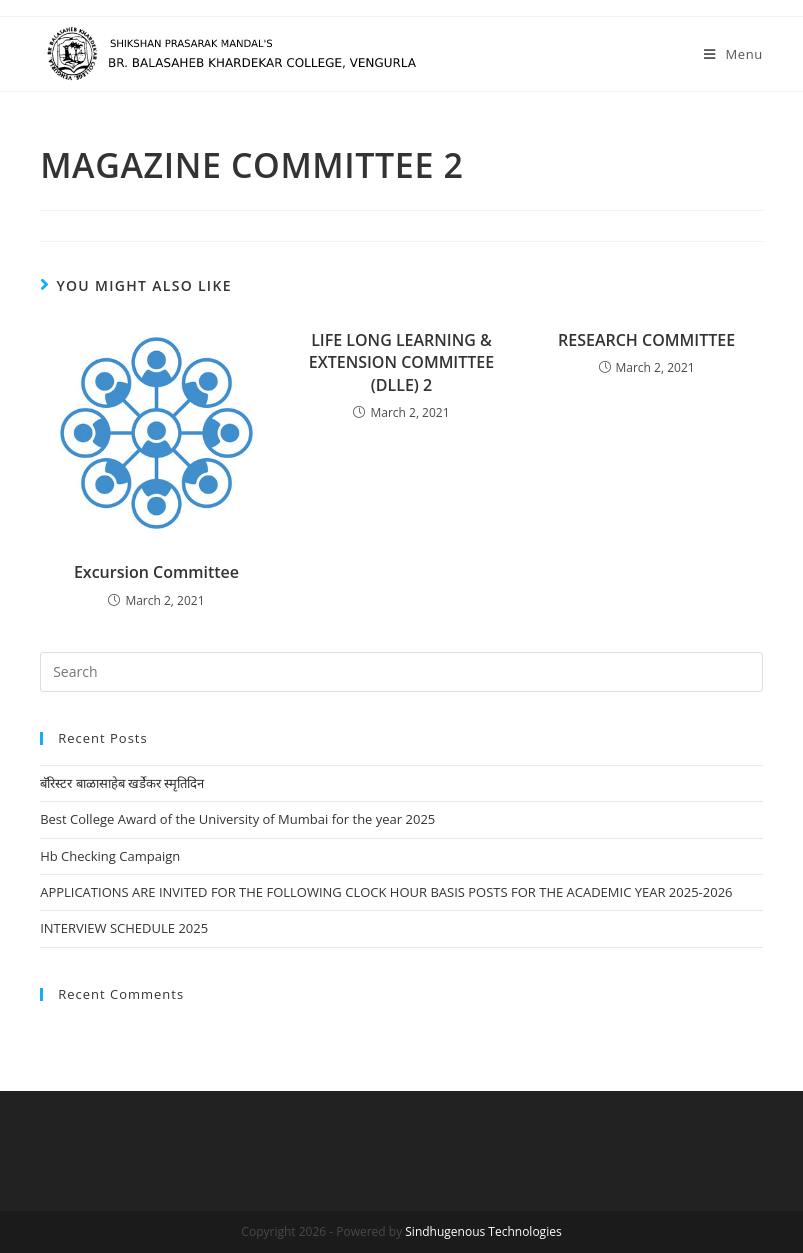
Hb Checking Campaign (110, 856)
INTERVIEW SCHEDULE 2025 (124, 928)
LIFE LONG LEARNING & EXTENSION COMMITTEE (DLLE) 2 (401, 362)
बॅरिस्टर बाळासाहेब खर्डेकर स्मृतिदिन (122, 783)
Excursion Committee (156, 572)
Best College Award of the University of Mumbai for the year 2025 (237, 819)
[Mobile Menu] (733, 54)
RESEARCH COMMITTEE (646, 340)
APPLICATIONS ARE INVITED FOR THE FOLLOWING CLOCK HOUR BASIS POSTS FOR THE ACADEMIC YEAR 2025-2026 (386, 892)
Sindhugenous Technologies (483, 1231)
